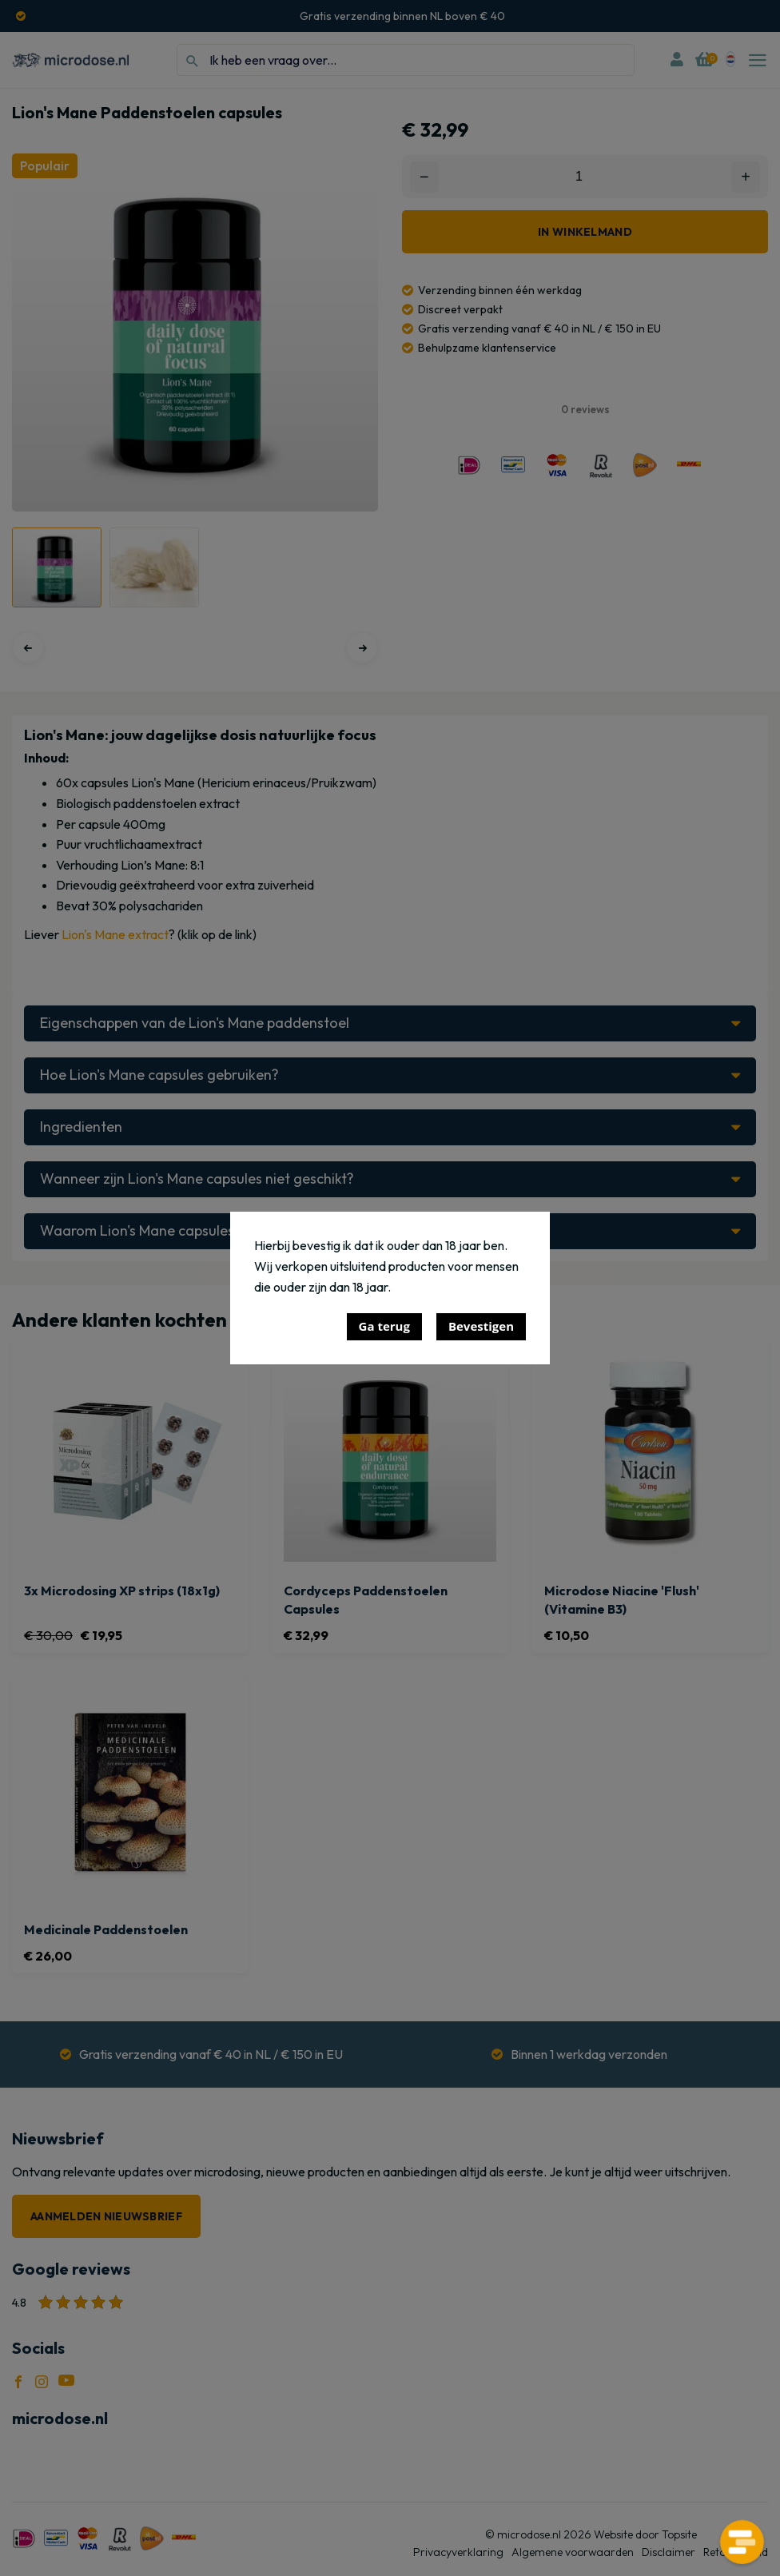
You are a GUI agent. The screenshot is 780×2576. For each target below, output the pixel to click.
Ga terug (384, 1326)
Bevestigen (481, 1326)
